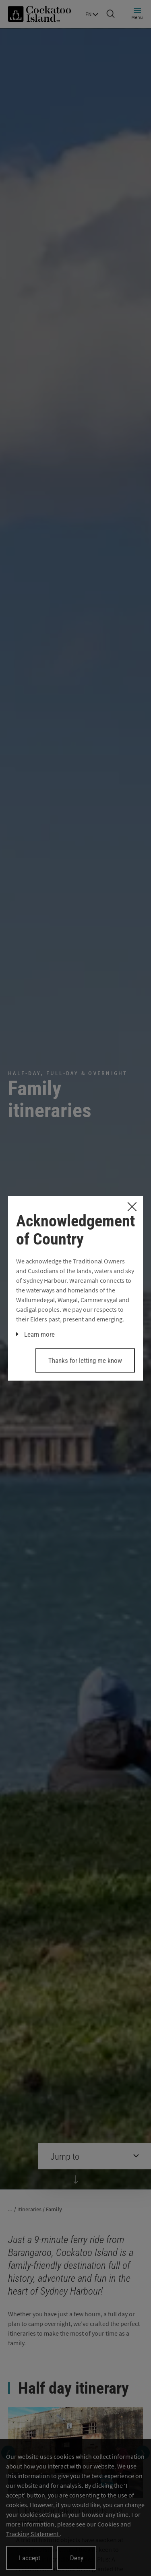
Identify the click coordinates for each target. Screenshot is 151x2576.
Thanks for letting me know (85, 1360)
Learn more (39, 1334)
